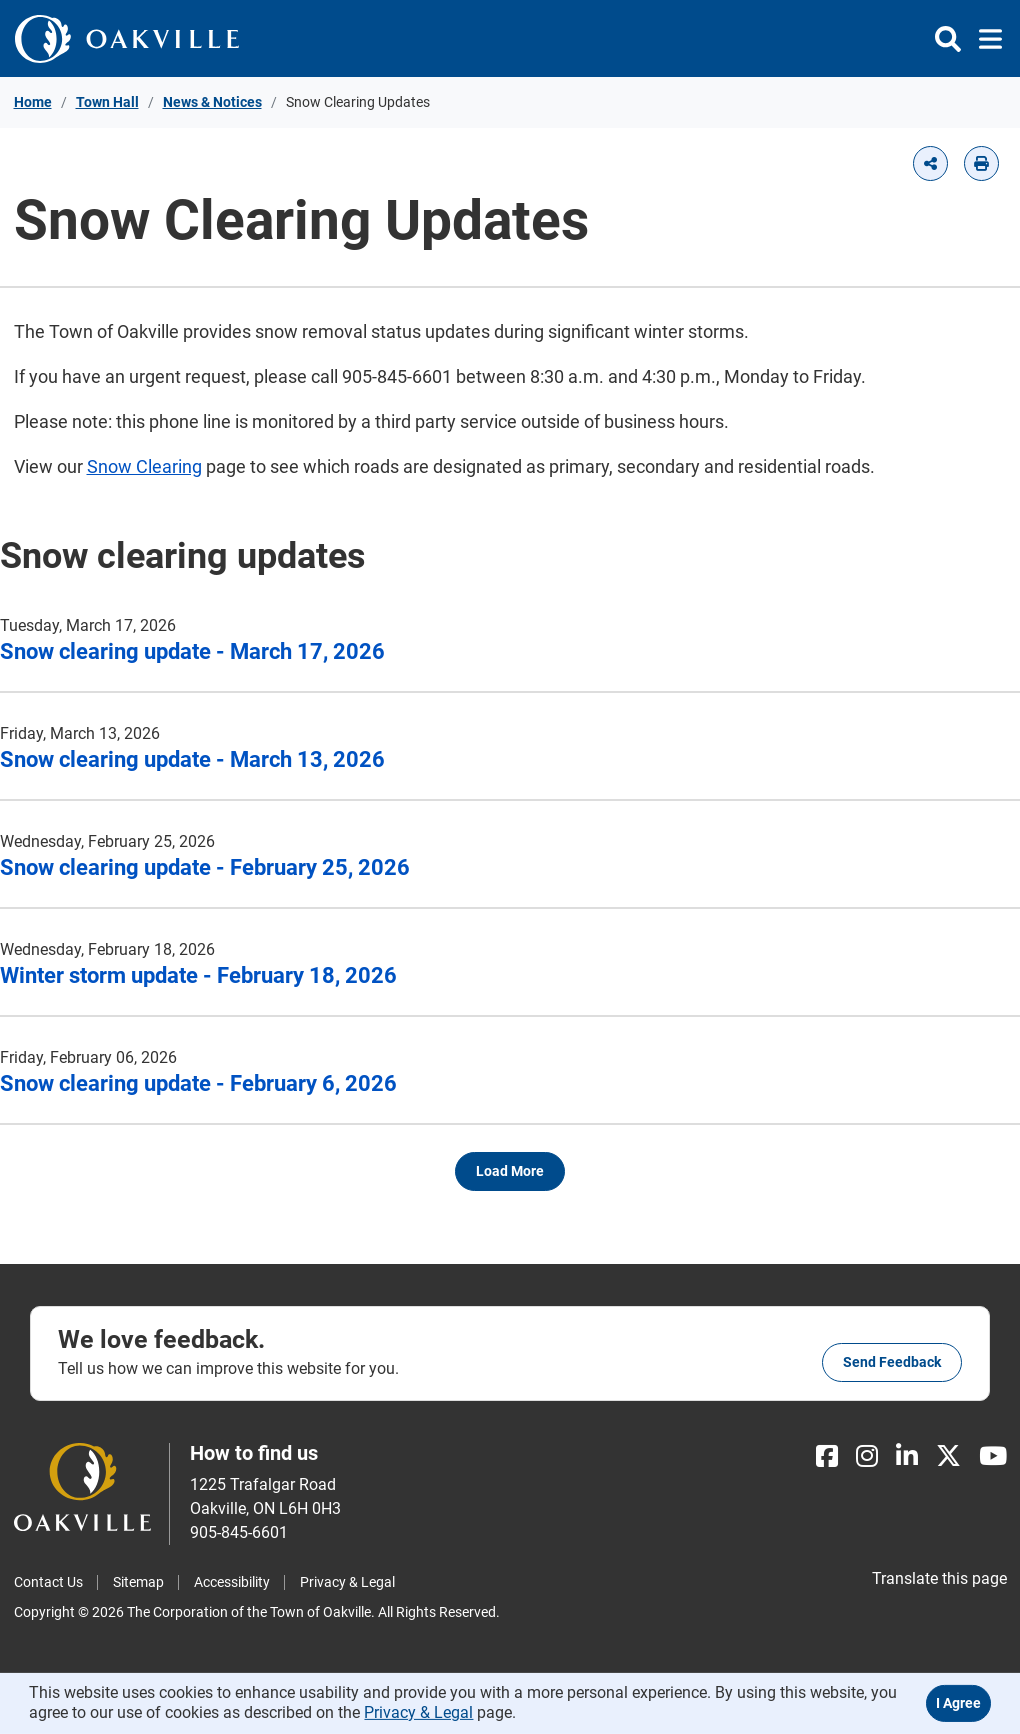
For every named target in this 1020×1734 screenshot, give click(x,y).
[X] (948, 1456)
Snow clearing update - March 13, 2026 (192, 759)
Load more (510, 1171)
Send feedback (892, 1362)
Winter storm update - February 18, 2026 (198, 975)
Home (33, 102)
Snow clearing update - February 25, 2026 (205, 867)
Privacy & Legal (347, 1582)
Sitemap (138, 1582)
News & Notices (212, 102)
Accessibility (232, 1582)
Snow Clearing (144, 466)
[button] (930, 163)
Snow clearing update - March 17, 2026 (192, 651)
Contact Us (48, 1582)
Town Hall (107, 102)
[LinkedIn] (907, 1456)
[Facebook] (827, 1456)
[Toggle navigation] (984, 39)
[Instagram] (867, 1456)
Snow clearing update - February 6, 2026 (198, 1083)
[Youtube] (993, 1456)
